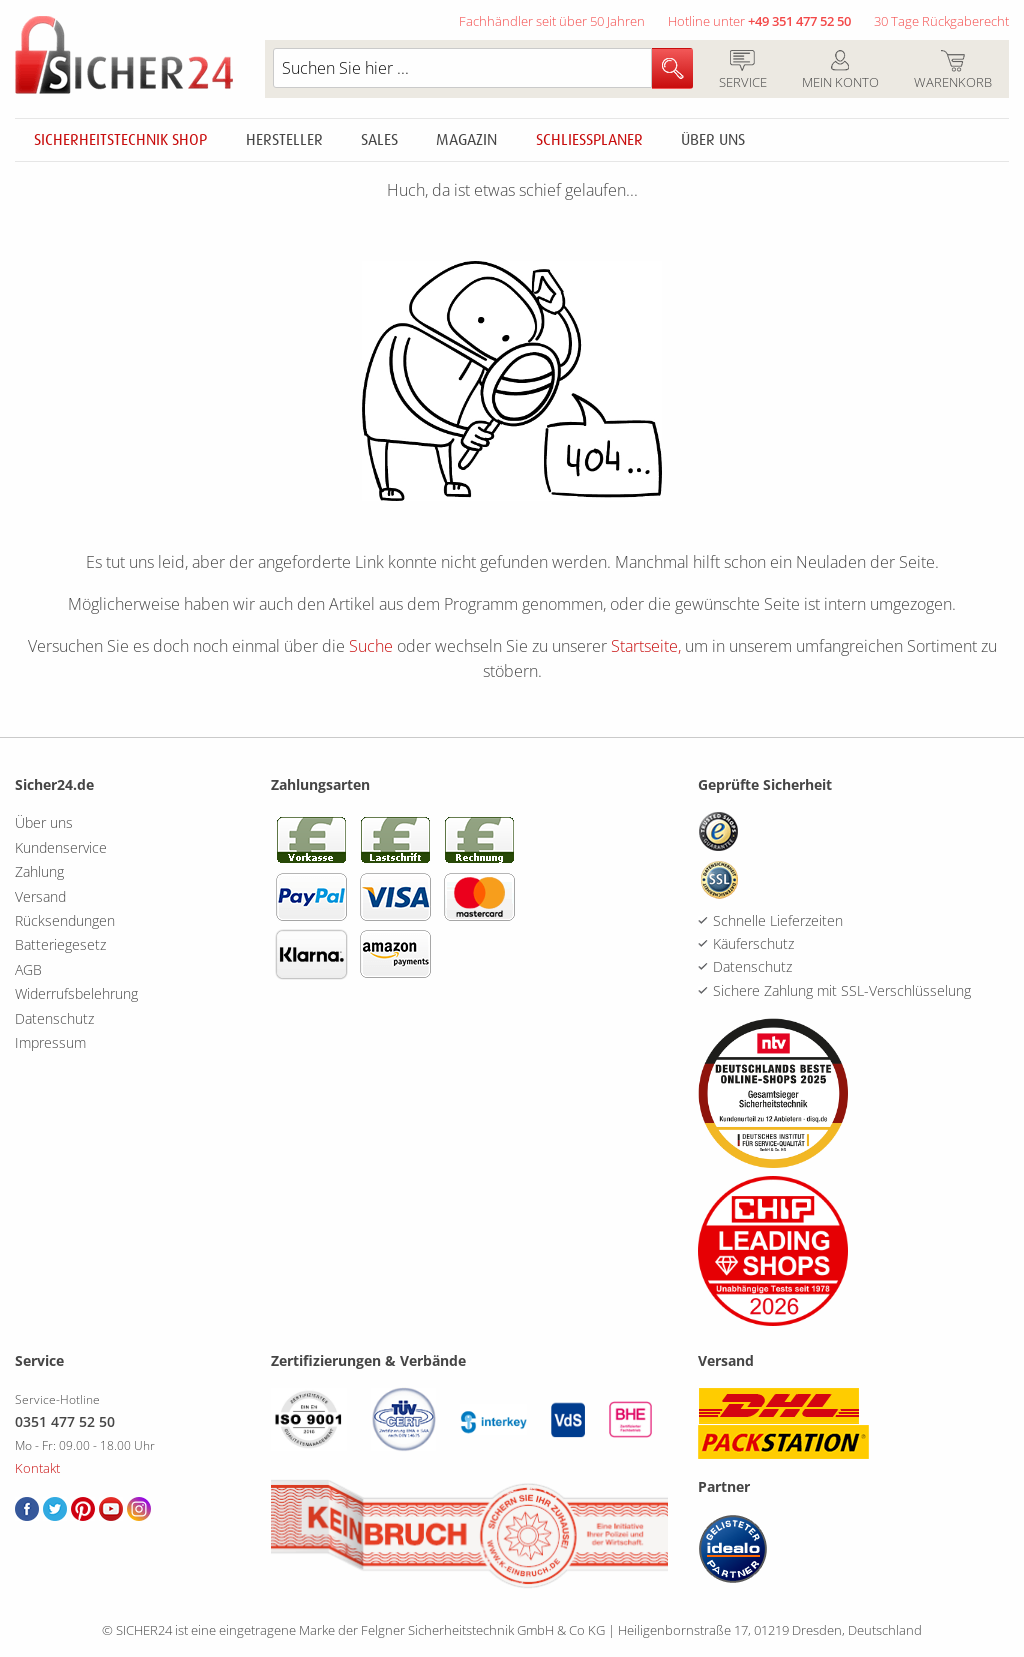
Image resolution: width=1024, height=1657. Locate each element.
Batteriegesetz (60, 944)
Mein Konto (840, 71)
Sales (379, 140)
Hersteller (284, 140)
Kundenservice (61, 847)
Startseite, (646, 646)
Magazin (466, 140)
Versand (40, 896)
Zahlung (39, 871)
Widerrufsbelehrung (76, 993)
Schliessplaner (589, 140)
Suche (371, 646)
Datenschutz (54, 1018)
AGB (28, 969)
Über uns (713, 140)
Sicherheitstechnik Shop (120, 140)
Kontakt (37, 1468)
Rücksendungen (65, 920)
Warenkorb (952, 71)
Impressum (50, 1042)
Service (742, 71)
